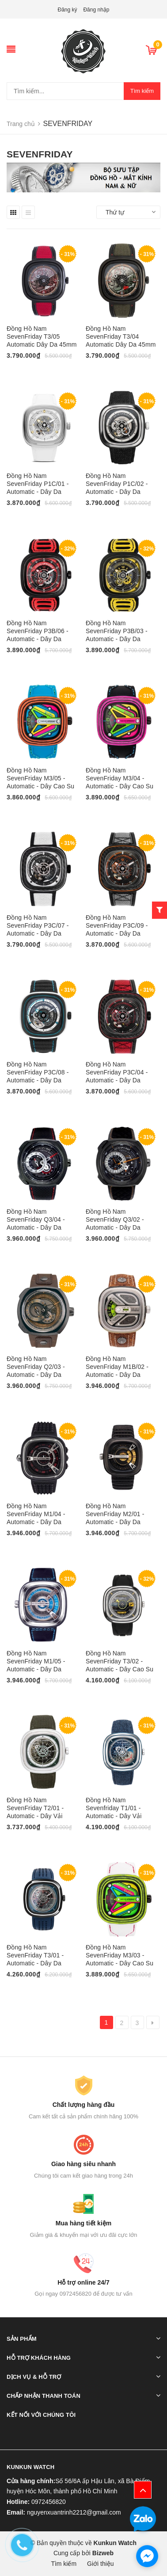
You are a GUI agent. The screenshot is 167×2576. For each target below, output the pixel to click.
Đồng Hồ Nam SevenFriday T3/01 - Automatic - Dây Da (35, 1955)
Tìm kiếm (142, 91)
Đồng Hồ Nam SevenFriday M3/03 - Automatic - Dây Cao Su (119, 1955)
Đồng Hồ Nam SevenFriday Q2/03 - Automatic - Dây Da (36, 1366)
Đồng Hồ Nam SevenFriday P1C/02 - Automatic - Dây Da (117, 483)
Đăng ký (67, 10)
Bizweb (103, 2553)
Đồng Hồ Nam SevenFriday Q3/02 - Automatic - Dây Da (115, 1219)
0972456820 (48, 2501)
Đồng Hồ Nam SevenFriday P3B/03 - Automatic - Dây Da (117, 630)
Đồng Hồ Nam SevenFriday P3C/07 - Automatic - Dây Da (38, 925)
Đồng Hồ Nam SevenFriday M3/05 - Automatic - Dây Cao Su (40, 778)
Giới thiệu (100, 2563)
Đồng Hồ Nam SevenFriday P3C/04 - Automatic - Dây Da (117, 1072)
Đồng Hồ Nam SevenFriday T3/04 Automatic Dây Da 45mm (121, 336)
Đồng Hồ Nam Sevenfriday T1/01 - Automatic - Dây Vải (114, 1807)
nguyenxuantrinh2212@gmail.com (74, 2512)
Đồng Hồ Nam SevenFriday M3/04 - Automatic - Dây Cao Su (119, 778)
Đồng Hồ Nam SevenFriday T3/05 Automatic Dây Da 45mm (42, 336)
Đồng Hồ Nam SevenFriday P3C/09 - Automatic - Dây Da (117, 925)
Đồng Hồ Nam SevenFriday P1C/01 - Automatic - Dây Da (38, 483)
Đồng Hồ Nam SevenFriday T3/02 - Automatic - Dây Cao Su (119, 1661)
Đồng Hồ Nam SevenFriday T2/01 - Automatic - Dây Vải (35, 1807)
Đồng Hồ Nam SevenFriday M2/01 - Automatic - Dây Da (115, 1513)
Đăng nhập (96, 10)
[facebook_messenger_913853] (147, 2556)
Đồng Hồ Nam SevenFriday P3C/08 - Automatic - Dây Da (38, 1072)
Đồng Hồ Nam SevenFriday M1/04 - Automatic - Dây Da (36, 1513)
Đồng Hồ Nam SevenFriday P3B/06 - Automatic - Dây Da (37, 630)
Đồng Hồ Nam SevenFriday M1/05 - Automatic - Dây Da (36, 1661)
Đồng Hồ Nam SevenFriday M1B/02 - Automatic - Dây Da (117, 1366)
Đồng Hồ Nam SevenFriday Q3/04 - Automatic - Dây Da (36, 1219)
